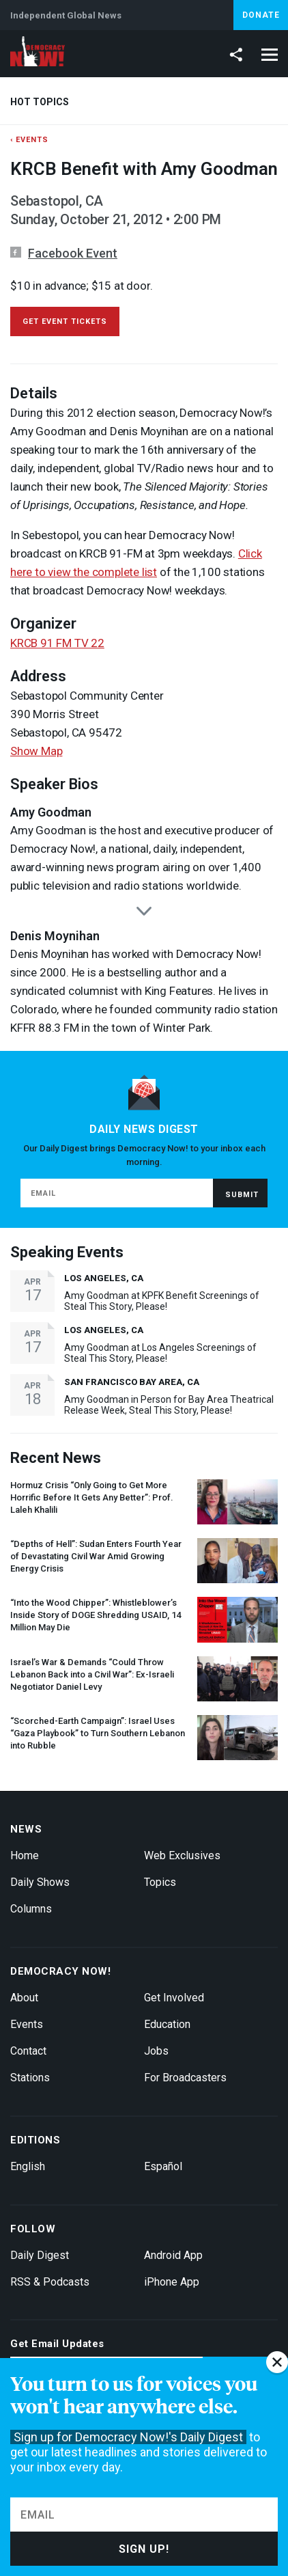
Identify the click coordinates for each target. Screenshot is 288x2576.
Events (26, 2024)
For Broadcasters (185, 2077)
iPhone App (171, 2281)
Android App (173, 2255)
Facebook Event (72, 253)
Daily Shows (40, 1882)
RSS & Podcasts (49, 2281)
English (27, 2166)
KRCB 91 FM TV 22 (57, 643)
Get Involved (174, 1997)
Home (24, 1855)
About (24, 1997)
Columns (31, 1908)
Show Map (36, 751)
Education (167, 2024)
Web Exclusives (182, 1855)
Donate (261, 15)
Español (163, 2166)
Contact (28, 2050)
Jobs (156, 2050)
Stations (30, 2077)
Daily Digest (39, 2255)
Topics (160, 1882)
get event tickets (65, 321)
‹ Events (29, 139)
